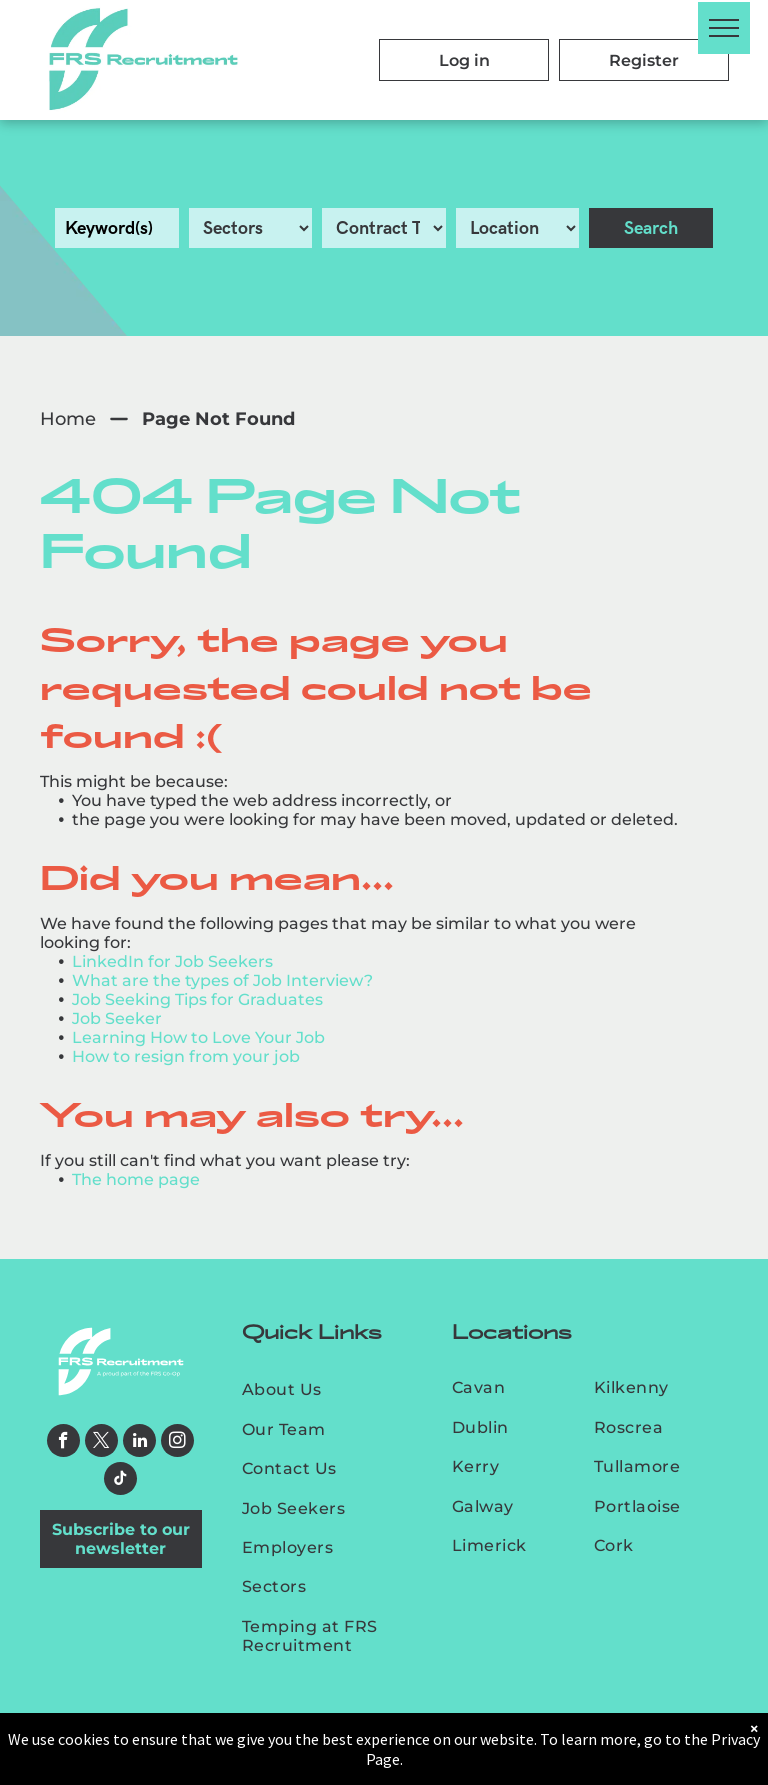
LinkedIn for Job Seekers (172, 961)
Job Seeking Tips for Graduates (197, 999)
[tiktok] (120, 1481)
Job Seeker (117, 1018)
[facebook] (63, 1443)
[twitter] (101, 1443)
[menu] (724, 28)
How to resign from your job (186, 1056)
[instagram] (177, 1443)
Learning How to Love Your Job (198, 1037)
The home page (136, 1179)
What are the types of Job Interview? (222, 980)
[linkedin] (139, 1443)
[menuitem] (329, 1389)
